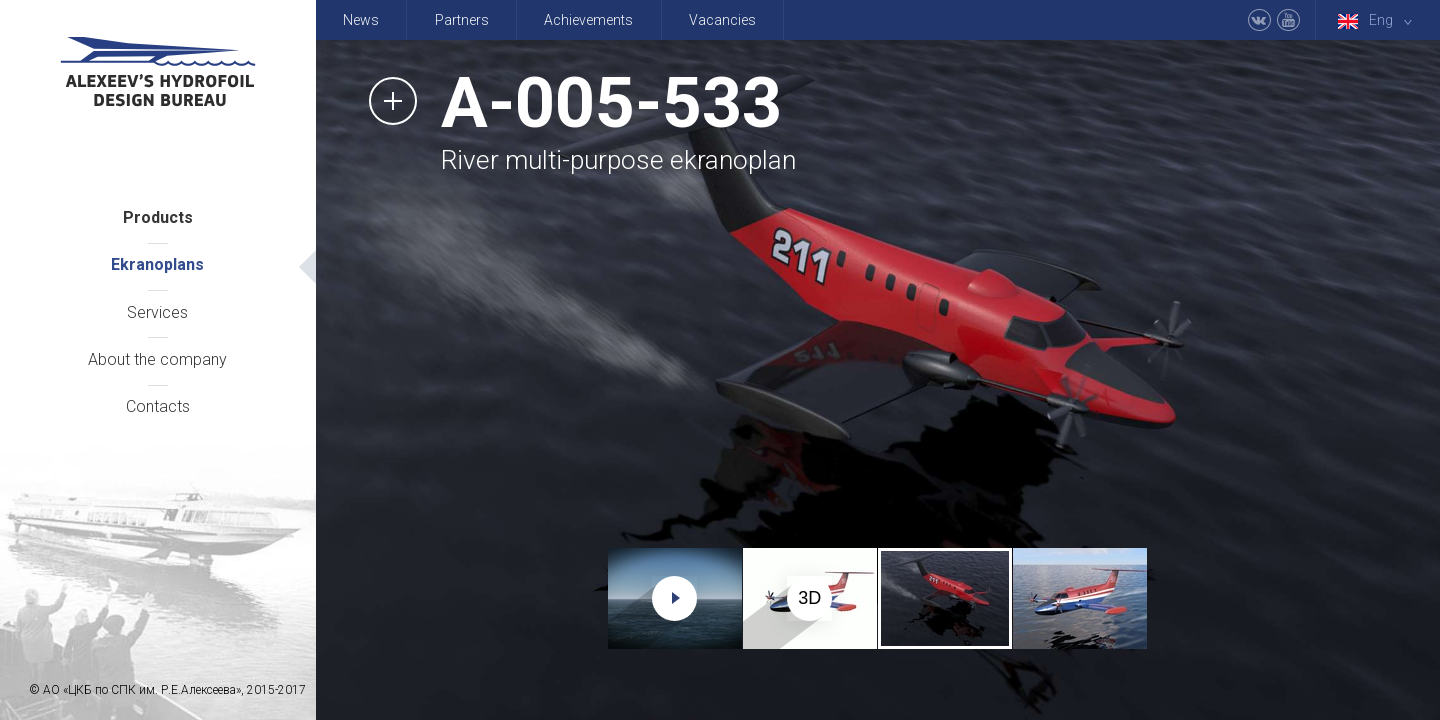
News (361, 20)
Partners (462, 20)
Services (157, 312)
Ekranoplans (157, 264)
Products (158, 217)
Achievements (588, 20)
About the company (157, 359)
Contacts (158, 406)
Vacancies (722, 20)
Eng (1379, 20)
